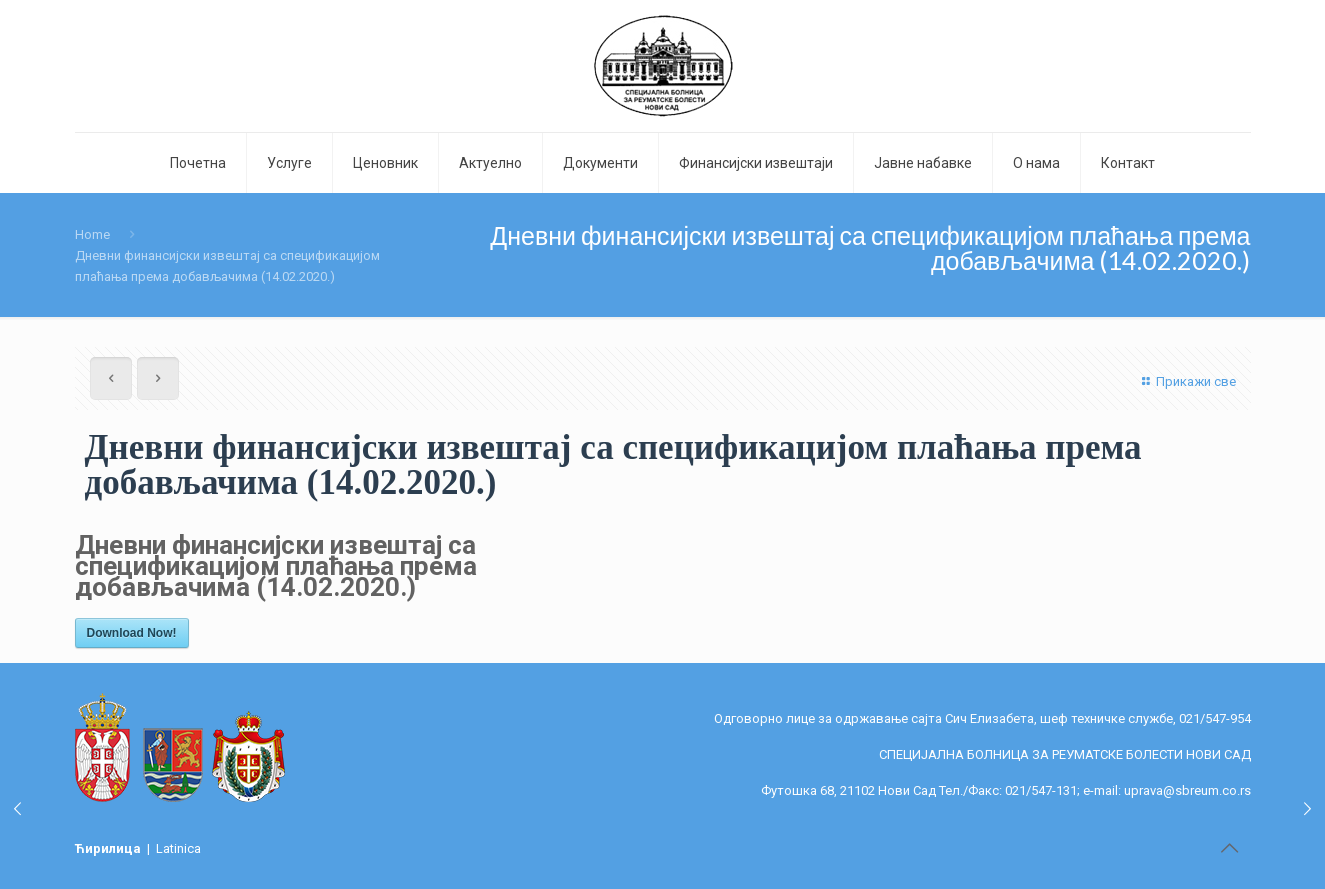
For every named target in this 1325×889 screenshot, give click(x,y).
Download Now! (132, 633)
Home (92, 234)
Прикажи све (1186, 381)
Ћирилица (109, 848)
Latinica (178, 848)
